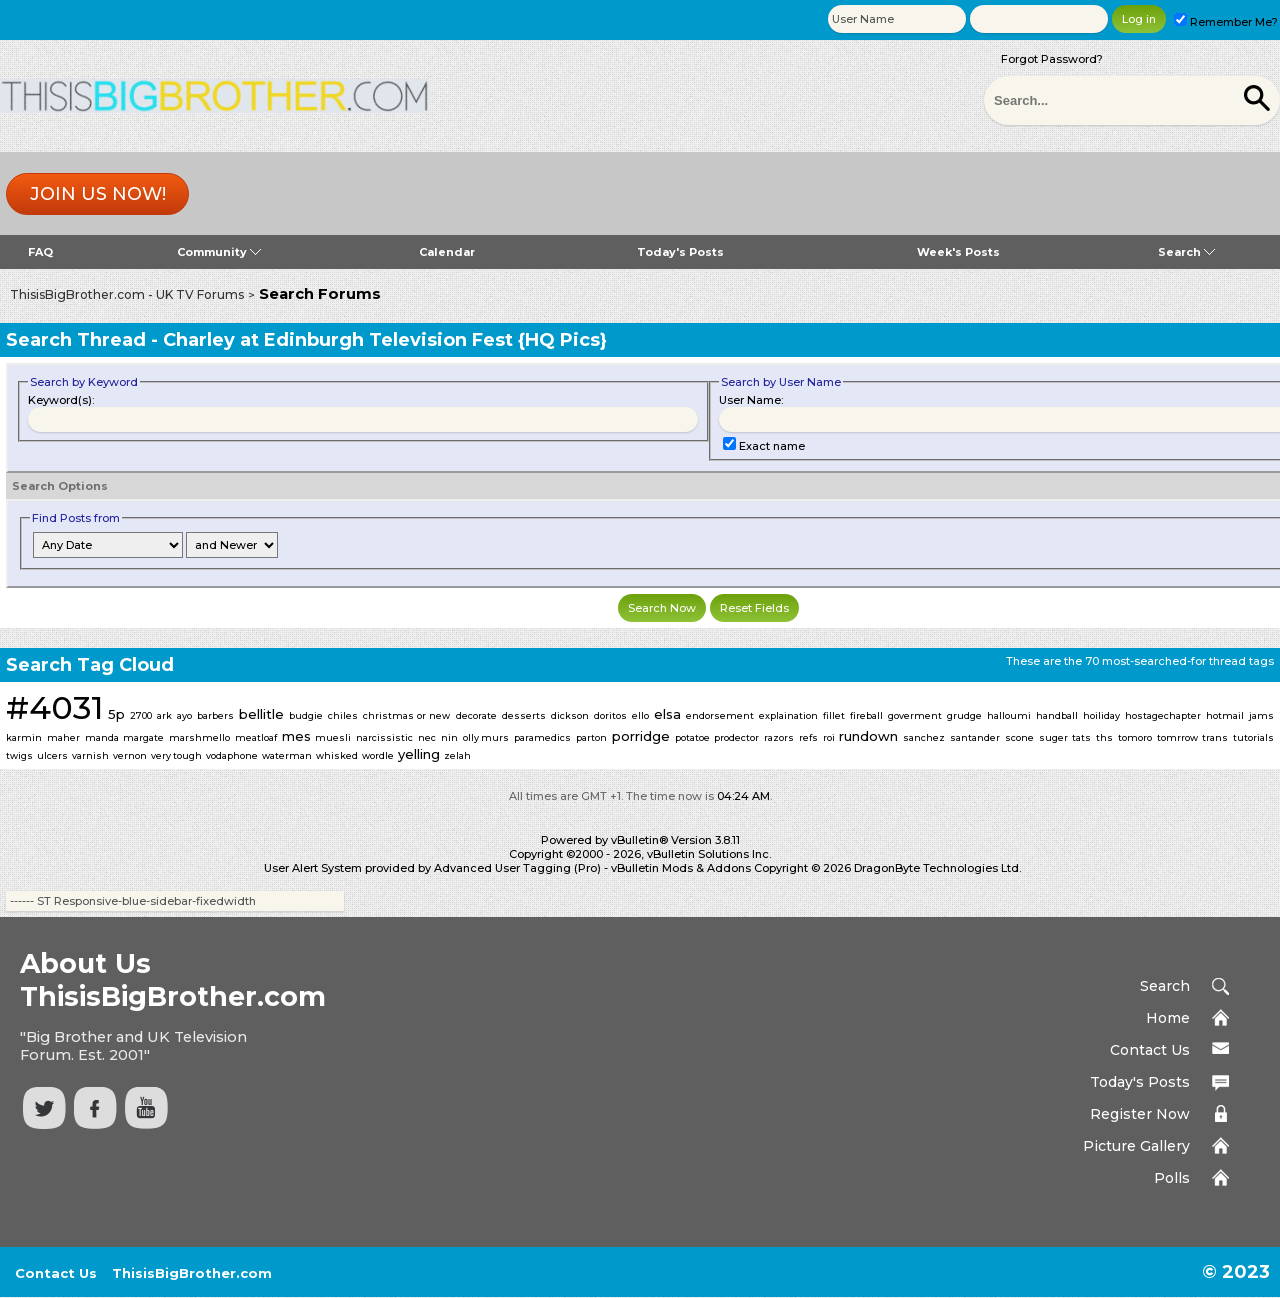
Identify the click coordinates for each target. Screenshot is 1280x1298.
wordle (378, 755)
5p (116, 714)
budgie (306, 715)
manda (102, 737)
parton (591, 737)
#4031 (54, 707)
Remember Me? (1226, 22)
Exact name (764, 446)
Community (219, 252)
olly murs (486, 737)
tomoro (1135, 737)
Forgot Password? (1052, 59)
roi (829, 737)
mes (296, 736)
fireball (866, 715)
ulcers (52, 755)
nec (427, 737)
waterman (287, 755)
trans (1215, 737)
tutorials (1253, 737)
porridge (641, 736)
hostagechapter (1163, 715)
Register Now (1140, 1114)
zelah (457, 755)
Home (1168, 1018)
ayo (184, 715)
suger (1053, 737)
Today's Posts (680, 252)
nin (449, 737)
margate (143, 737)
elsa (667, 714)
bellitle (261, 714)
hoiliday (1101, 715)
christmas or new (406, 715)
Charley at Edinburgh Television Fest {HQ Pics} (385, 340)
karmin (24, 737)
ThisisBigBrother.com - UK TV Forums (127, 294)
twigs (19, 755)
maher (63, 737)
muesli (333, 737)
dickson (570, 715)
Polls (1172, 1178)
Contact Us (1150, 1050)
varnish (90, 755)
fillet (834, 715)
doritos (610, 715)
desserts (524, 715)
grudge (964, 715)
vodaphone (232, 755)
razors (779, 737)
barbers (215, 715)
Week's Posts (958, 252)
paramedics (542, 737)
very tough (176, 755)
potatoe (692, 737)
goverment (915, 715)
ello (640, 715)
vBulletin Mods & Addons (681, 868)
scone (1019, 737)
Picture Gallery (1136, 1146)
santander (975, 737)
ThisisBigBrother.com (192, 1273)
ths (1104, 737)
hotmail (1225, 715)
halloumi (1009, 715)
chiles (343, 715)
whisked (337, 755)
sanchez (924, 737)
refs (808, 737)
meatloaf (256, 737)
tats (1081, 737)
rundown (868, 736)
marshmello (199, 737)
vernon (130, 755)
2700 (141, 715)
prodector (736, 737)
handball (1057, 715)
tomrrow (1177, 737)
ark (164, 715)
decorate (476, 715)
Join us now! (98, 194)
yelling (419, 754)
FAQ (40, 252)
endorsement (720, 715)
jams (1261, 715)
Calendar (447, 252)
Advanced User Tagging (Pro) (517, 868)
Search (1186, 252)
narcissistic (384, 737)
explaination (788, 715)
